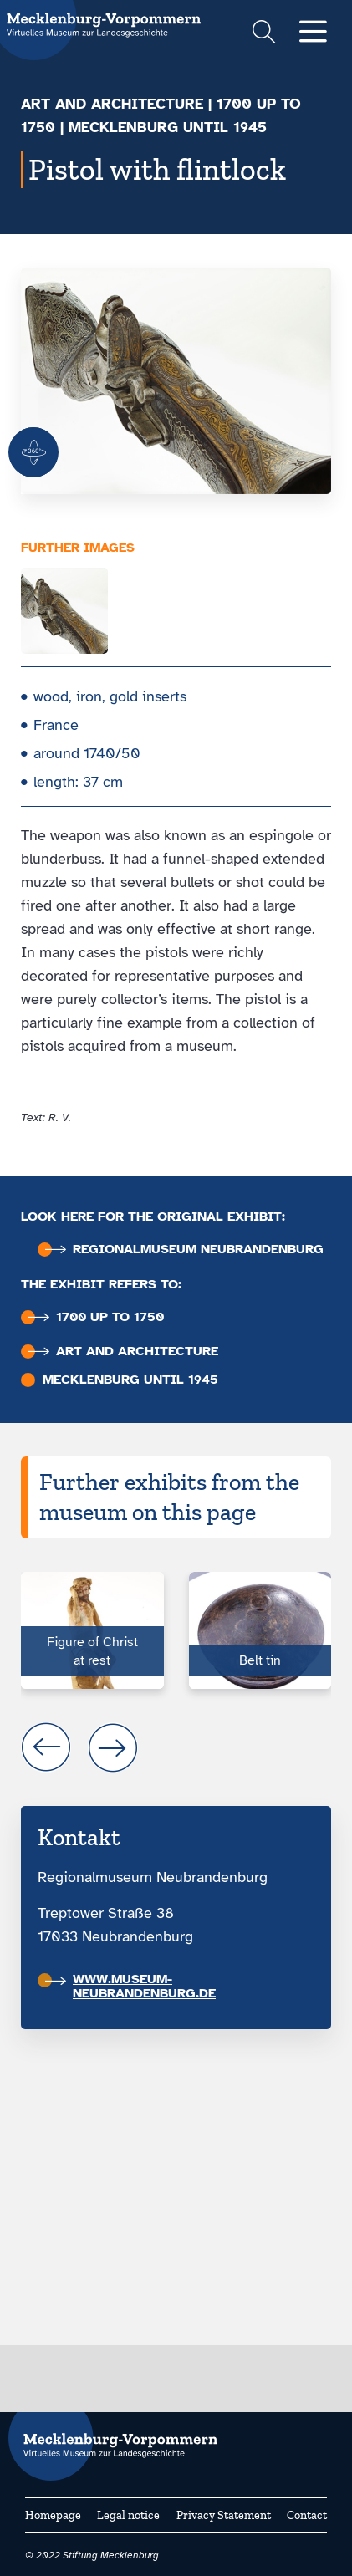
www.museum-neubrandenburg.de (130, 1986)
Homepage (53, 2515)
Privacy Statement (223, 2515)
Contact (307, 2515)
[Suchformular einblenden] (263, 34)
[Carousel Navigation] (176, 1747)
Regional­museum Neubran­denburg (184, 1249)
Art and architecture (112, 103)
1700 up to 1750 (96, 1317)
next (113, 1747)
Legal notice (128, 2515)
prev (46, 1747)
